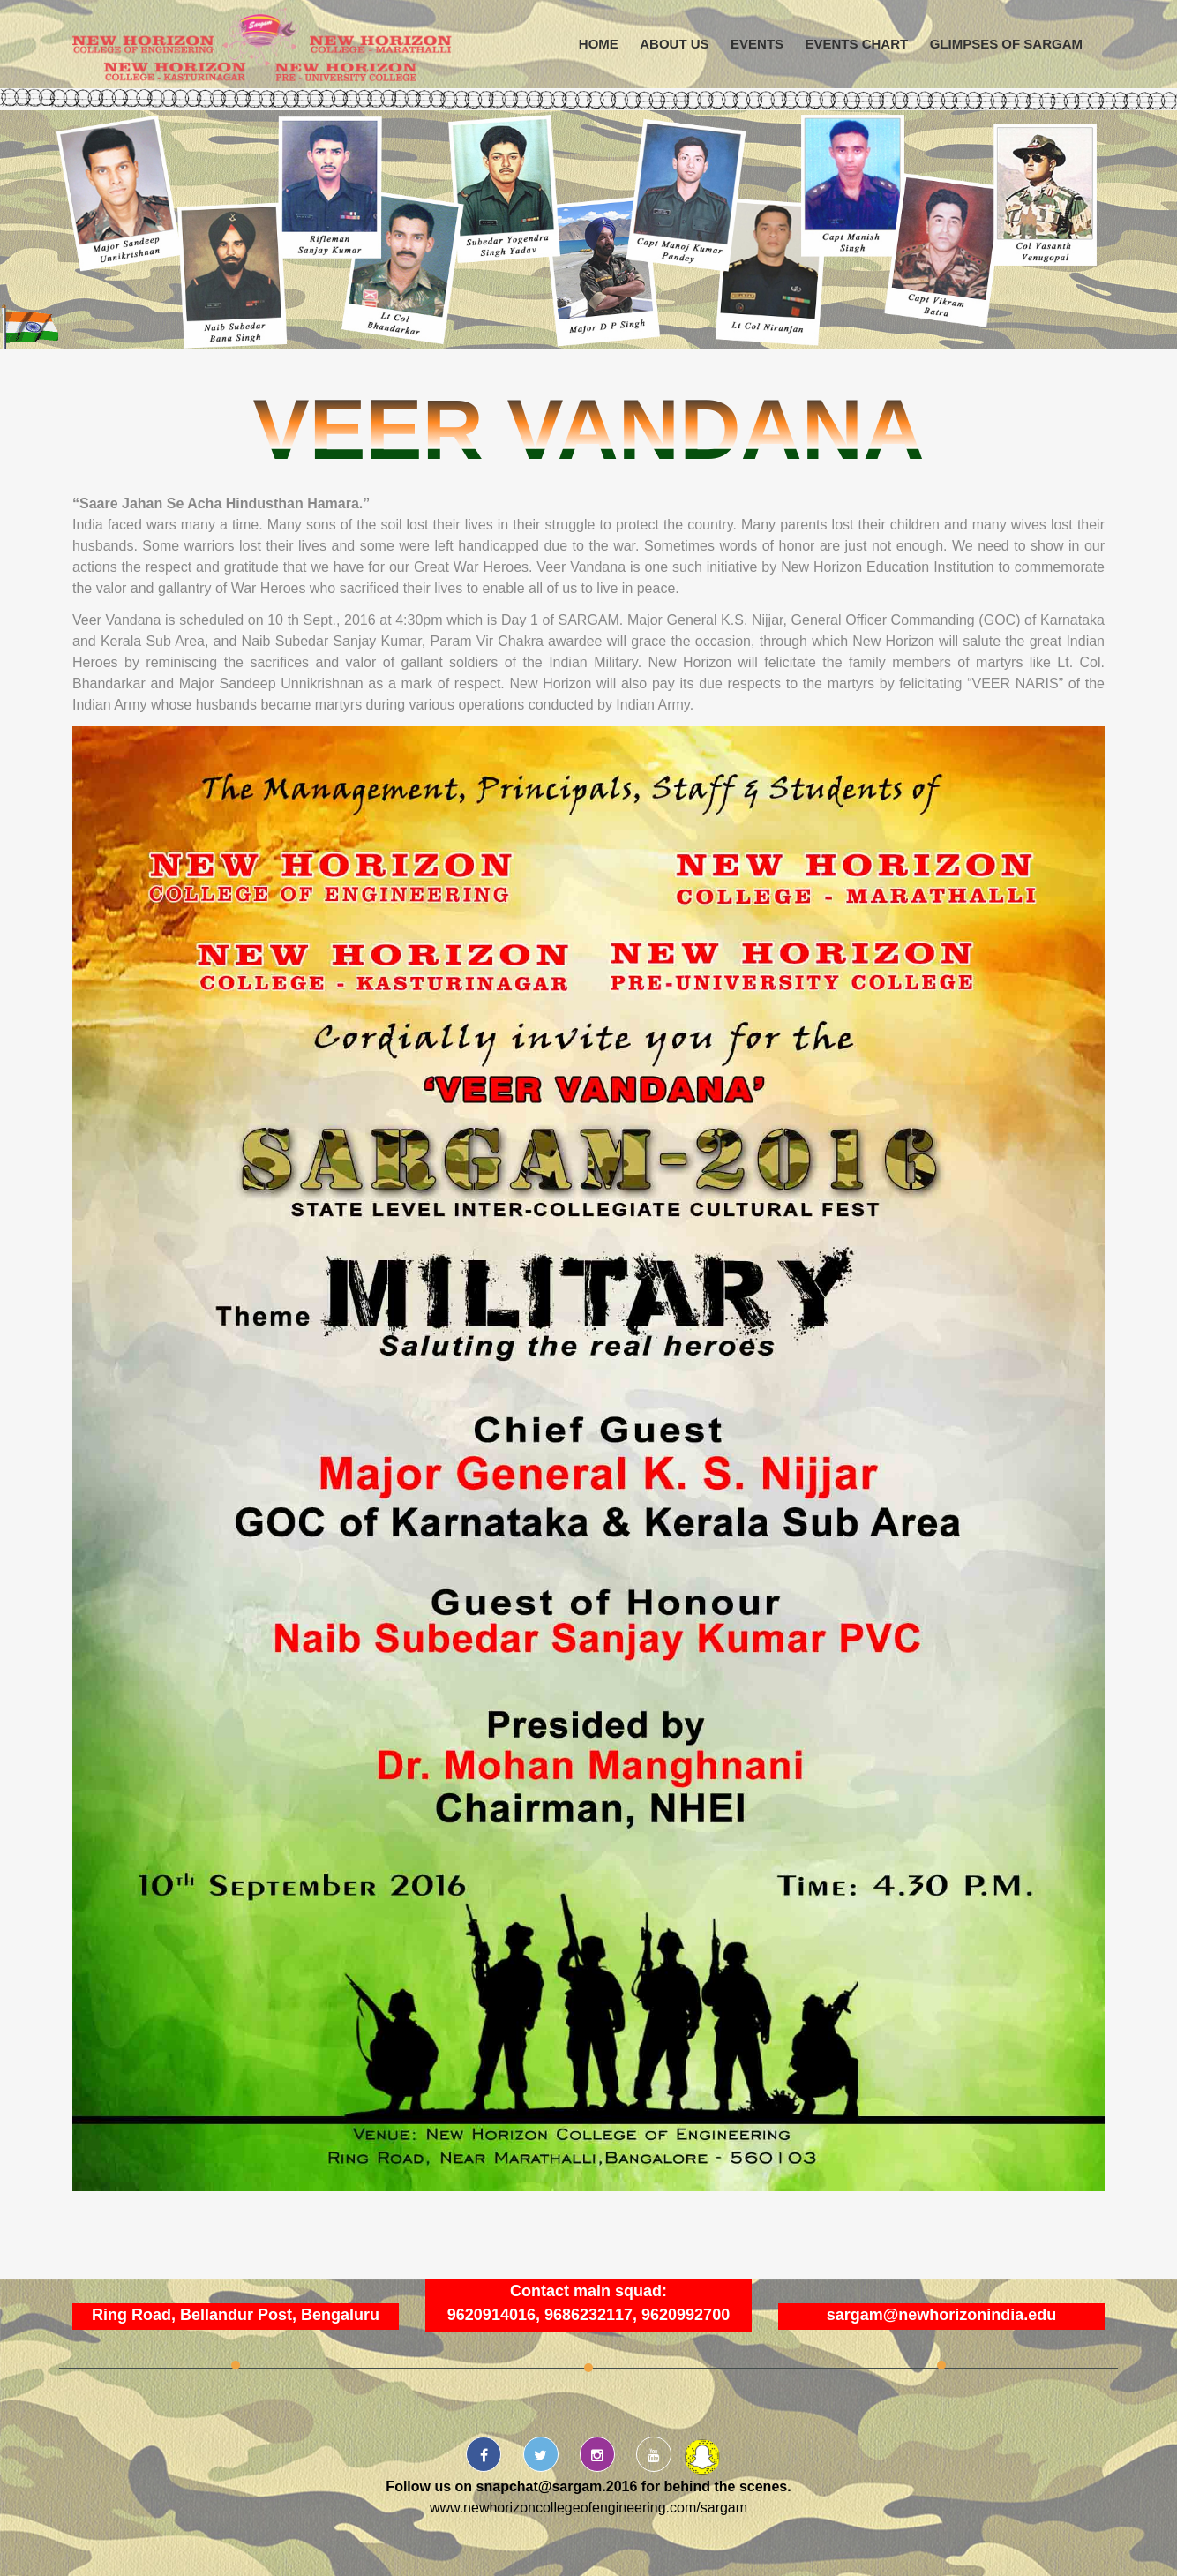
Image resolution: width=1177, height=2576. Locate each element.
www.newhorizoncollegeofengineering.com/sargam (588, 2507)
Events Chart (857, 43)
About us (674, 43)
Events (757, 43)
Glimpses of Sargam (1006, 43)
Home (598, 43)
